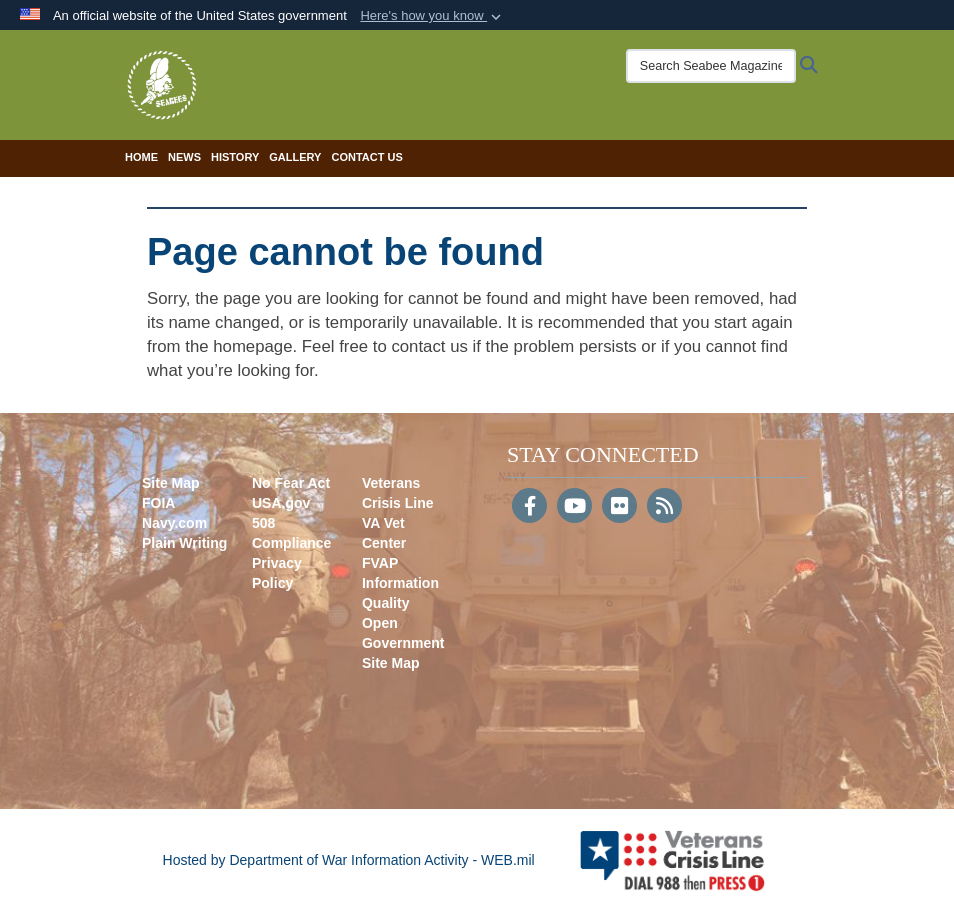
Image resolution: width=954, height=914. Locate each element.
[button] (432, 16)
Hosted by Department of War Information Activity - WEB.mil (349, 860)
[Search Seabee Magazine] (711, 66)
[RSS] (664, 508)
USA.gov (281, 503)
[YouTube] (574, 508)
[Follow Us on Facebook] (529, 508)
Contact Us (366, 157)
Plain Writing (184, 543)
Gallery (295, 157)
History (235, 157)
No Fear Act (291, 483)
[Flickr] (619, 508)
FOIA (158, 503)
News (184, 157)
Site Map (171, 483)
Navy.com (174, 523)
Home (141, 157)
